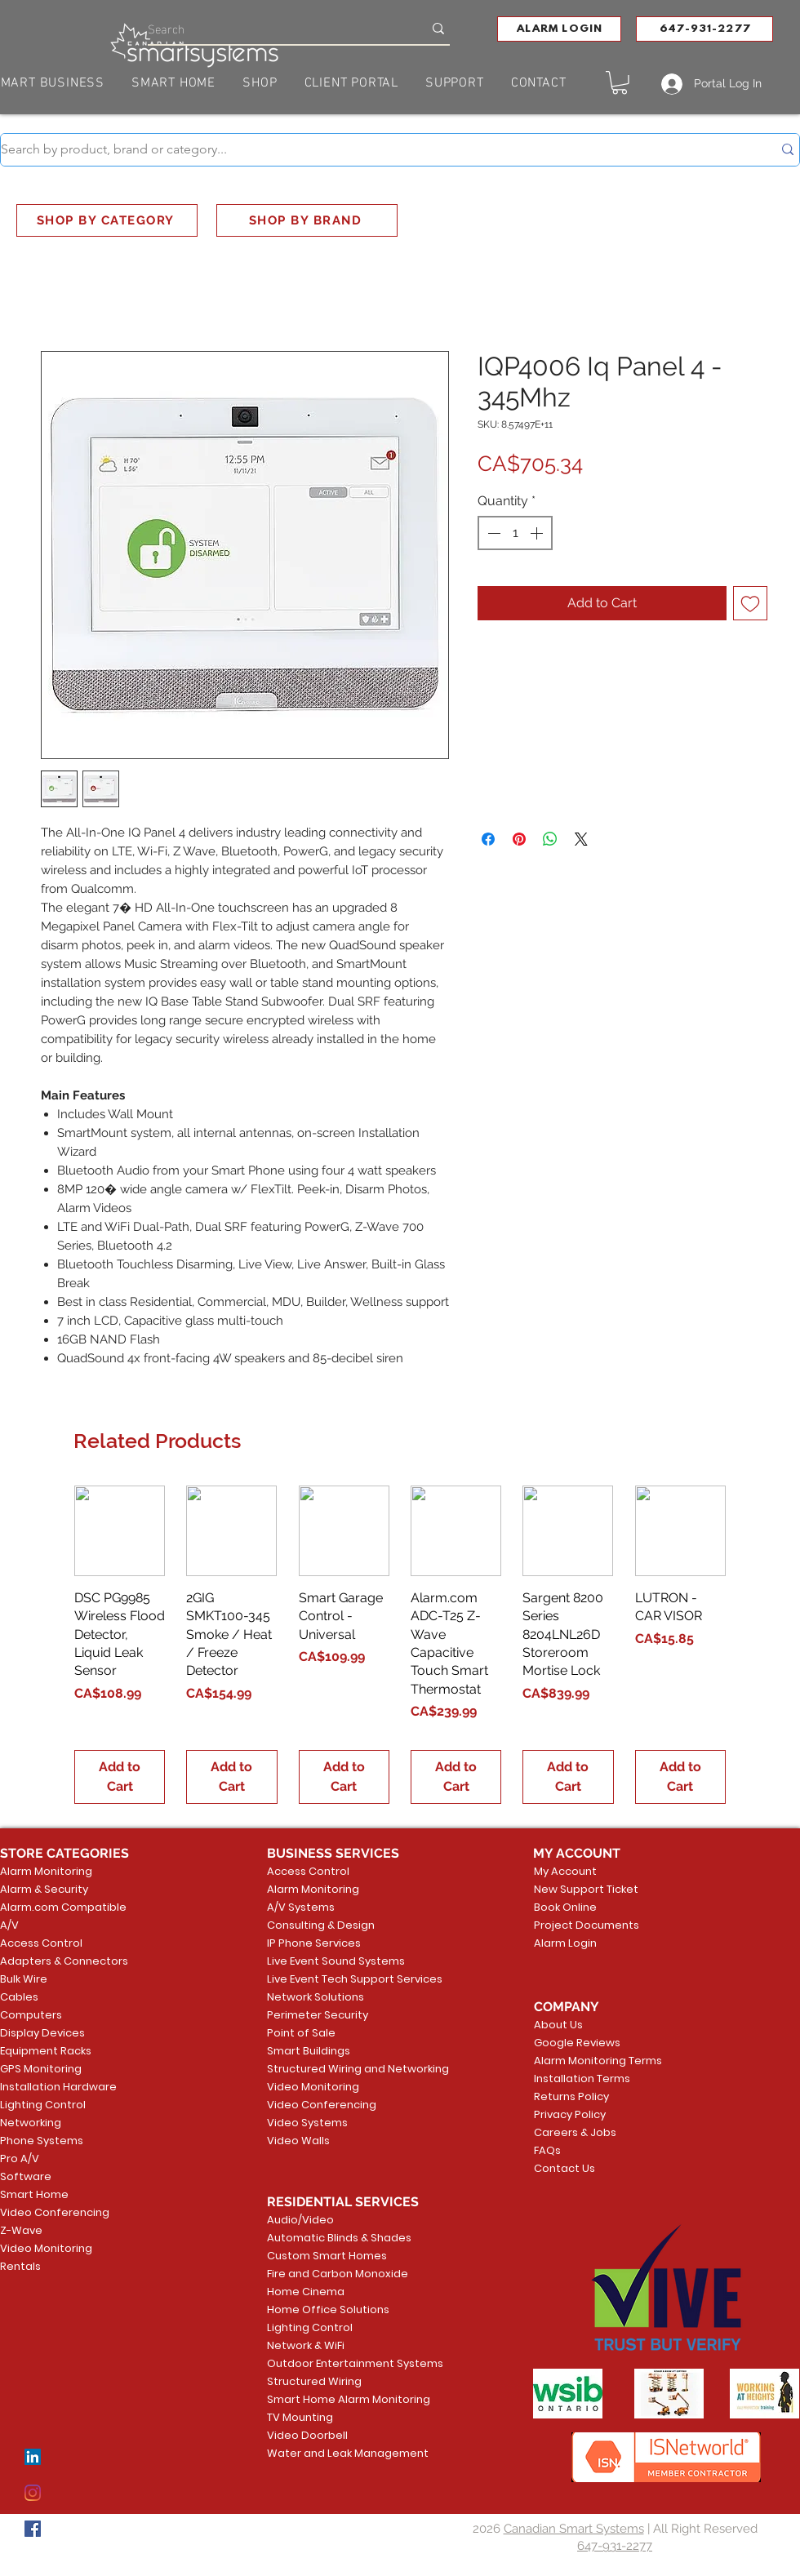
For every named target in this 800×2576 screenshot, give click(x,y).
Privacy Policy (570, 2114)
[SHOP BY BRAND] (307, 220)
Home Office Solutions (328, 2309)
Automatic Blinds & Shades (330, 2237)
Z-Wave (21, 2230)
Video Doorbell (307, 2435)
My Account (565, 1871)
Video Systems (307, 2122)
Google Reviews (577, 2042)
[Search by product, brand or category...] (374, 150)
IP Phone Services (314, 1943)
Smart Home (34, 2194)
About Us (558, 2024)
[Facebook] (32, 2528)
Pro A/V (19, 2158)
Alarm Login (565, 1943)
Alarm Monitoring (46, 1871)
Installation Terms (582, 2078)
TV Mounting (300, 2417)
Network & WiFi (305, 2345)
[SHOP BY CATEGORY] (107, 220)
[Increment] (538, 533)
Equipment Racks (45, 2051)
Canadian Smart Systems (574, 2528)
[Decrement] (492, 533)
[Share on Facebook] (488, 839)
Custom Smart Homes (327, 2255)
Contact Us (564, 2168)
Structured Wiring (314, 2381)
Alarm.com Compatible (63, 1907)
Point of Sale (301, 2033)
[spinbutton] (515, 533)
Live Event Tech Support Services (330, 1979)
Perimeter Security (317, 2015)
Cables (19, 1997)
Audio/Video (300, 2219)
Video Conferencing (54, 2212)
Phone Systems (41, 2140)
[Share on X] (581, 839)
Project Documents (583, 1925)
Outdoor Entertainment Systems (330, 2363)
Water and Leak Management (330, 2453)
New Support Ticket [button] (583, 1889)
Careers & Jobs (575, 2132)
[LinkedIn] (32, 2457)
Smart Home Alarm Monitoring (330, 2399)
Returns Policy (571, 2096)
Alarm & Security (44, 1889)
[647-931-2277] (704, 29)
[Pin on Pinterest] (519, 839)
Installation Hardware (58, 2086)
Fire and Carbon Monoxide (330, 2273)
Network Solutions (315, 1997)
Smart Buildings (308, 2051)
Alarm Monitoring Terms (585, 2060)
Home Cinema (305, 2291)
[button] (559, 29)
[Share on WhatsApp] (550, 839)
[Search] (273, 28)
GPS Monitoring (41, 2068)
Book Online (565, 1907)
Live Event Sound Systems (330, 1961)
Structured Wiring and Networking (330, 2068)
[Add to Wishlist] (750, 603)
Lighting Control (43, 2104)
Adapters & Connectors (64, 1961)
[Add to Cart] (119, 1777)
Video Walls (298, 2140)
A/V (9, 1925)
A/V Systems (301, 1907)
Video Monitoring (46, 2248)
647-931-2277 (614, 2545)
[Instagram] (32, 2493)
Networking (30, 2122)
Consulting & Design (321, 1925)
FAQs (547, 2150)
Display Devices (42, 2033)
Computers (31, 2015)
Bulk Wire (23, 1979)
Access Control (41, 1943)
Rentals (20, 2266)
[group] (400, 1645)
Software (25, 2176)
